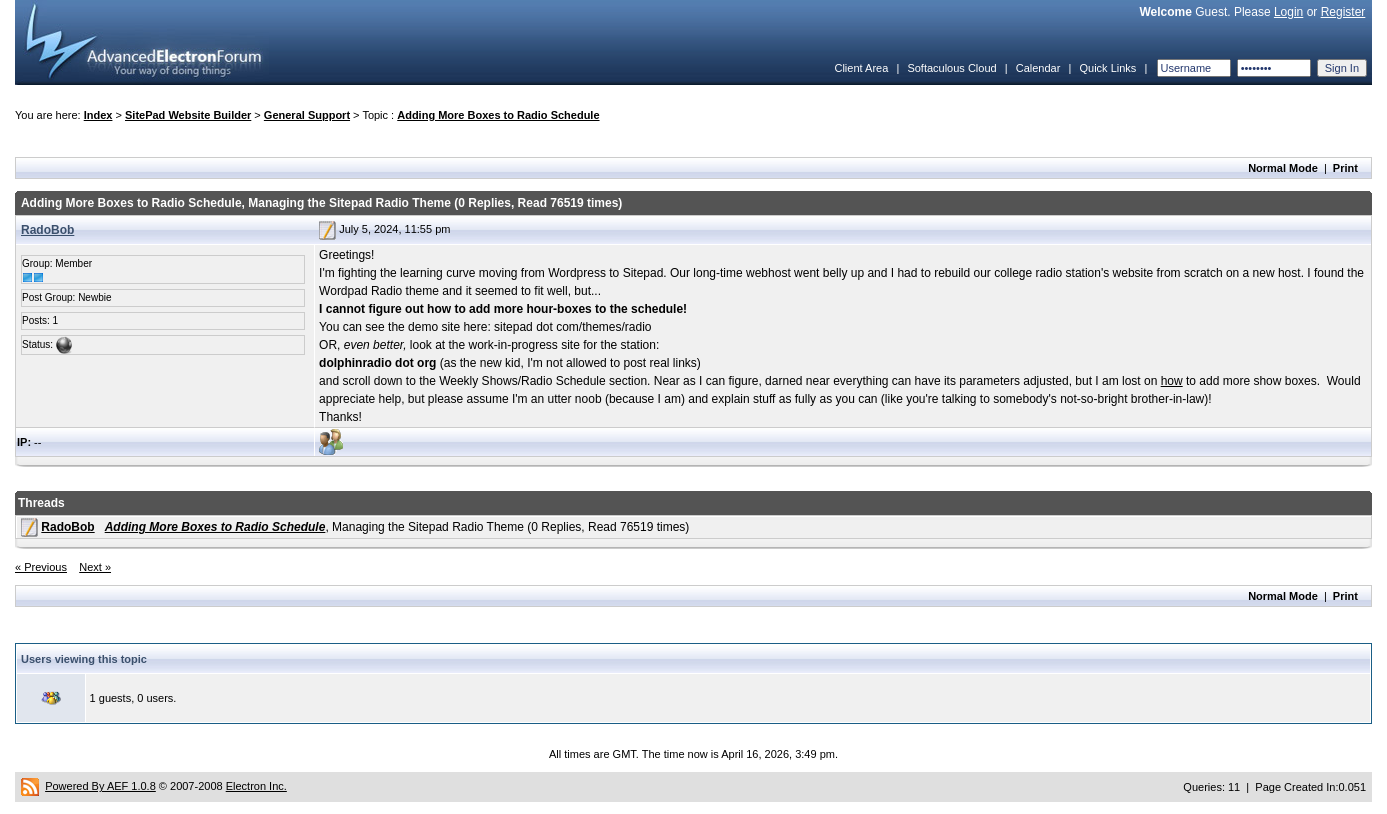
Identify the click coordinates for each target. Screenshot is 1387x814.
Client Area (861, 68)
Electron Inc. (256, 786)
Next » (95, 567)
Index (98, 115)
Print (1345, 168)
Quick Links (1107, 68)
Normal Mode (1283, 168)
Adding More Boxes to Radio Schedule (498, 115)
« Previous (41, 567)
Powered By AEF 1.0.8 (100, 786)
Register (1343, 12)
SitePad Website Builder (188, 115)
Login (1288, 12)
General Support (307, 115)
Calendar (1038, 68)
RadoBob (47, 230)
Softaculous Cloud (951, 68)
